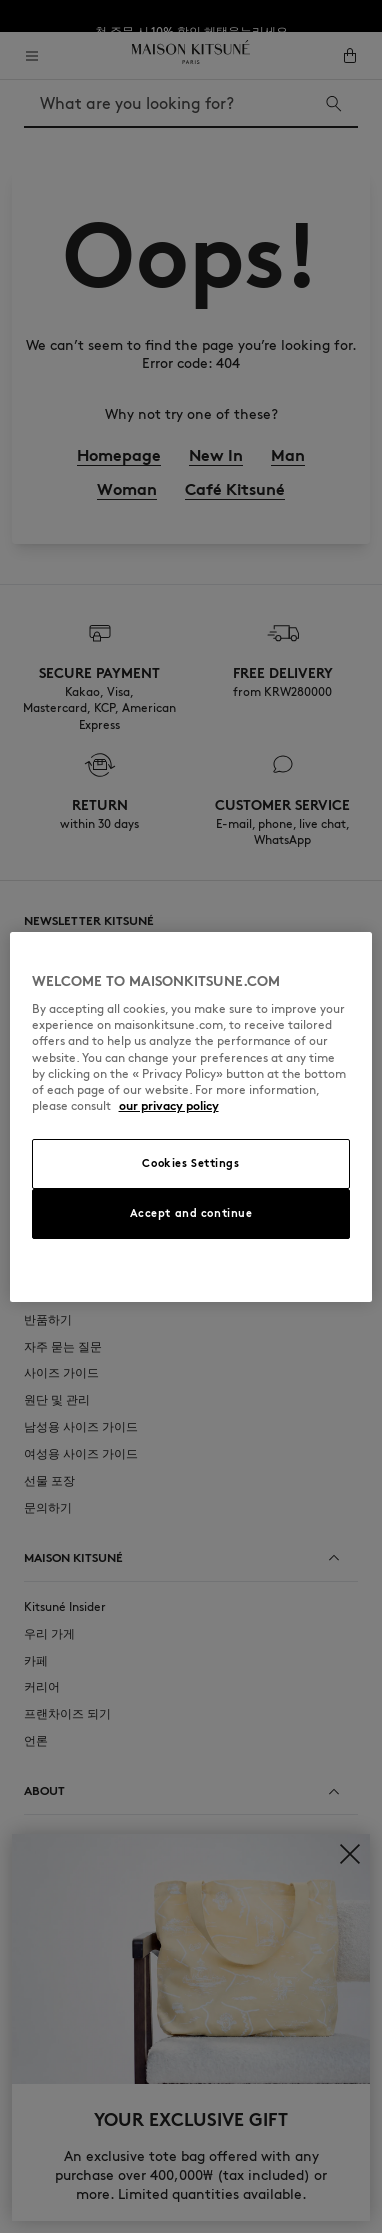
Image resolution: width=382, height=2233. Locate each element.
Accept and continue (191, 1213)
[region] (191, 1117)
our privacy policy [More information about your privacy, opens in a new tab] (169, 1105)
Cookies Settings (190, 1163)
